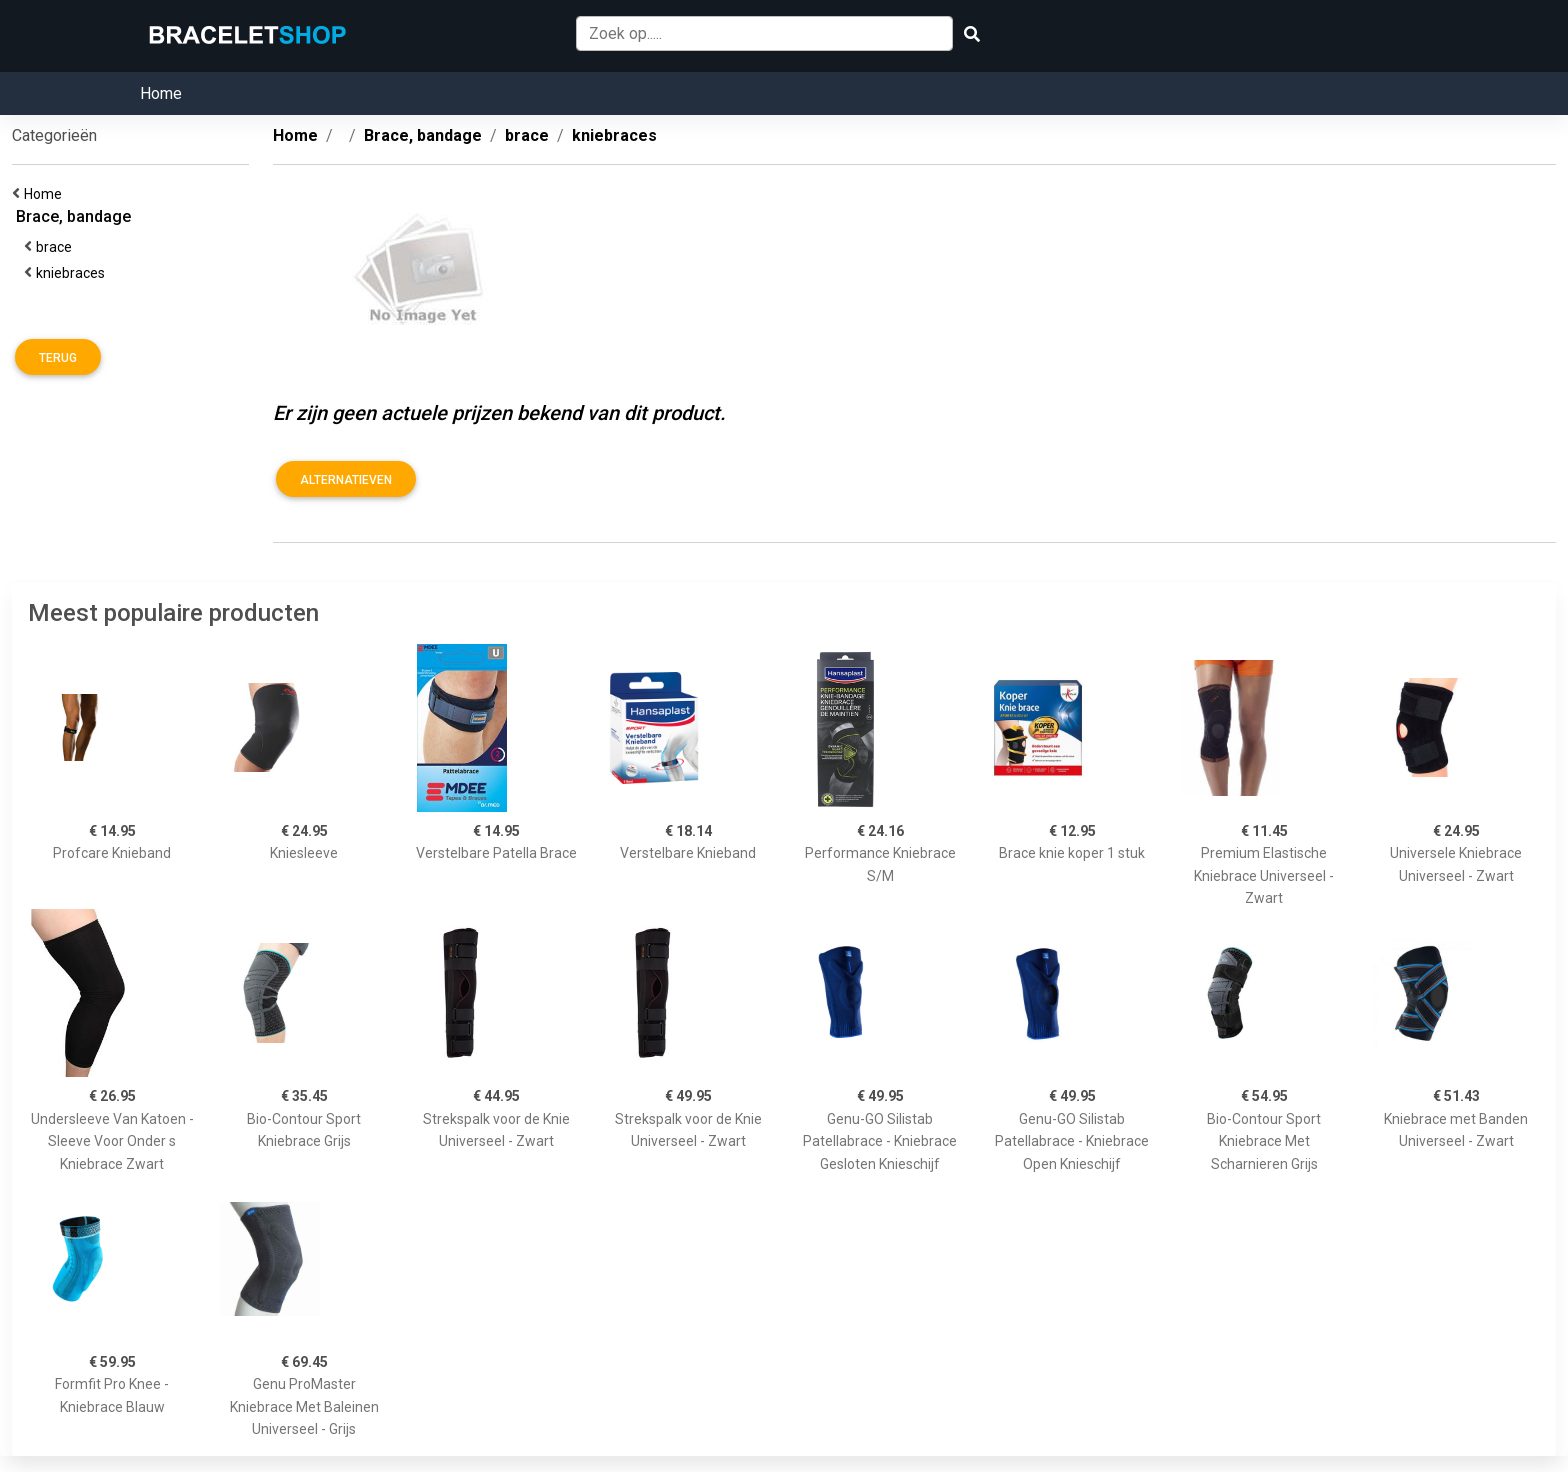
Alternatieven (346, 480)
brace (57, 247)
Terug (58, 358)
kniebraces (73, 273)
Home (161, 93)
